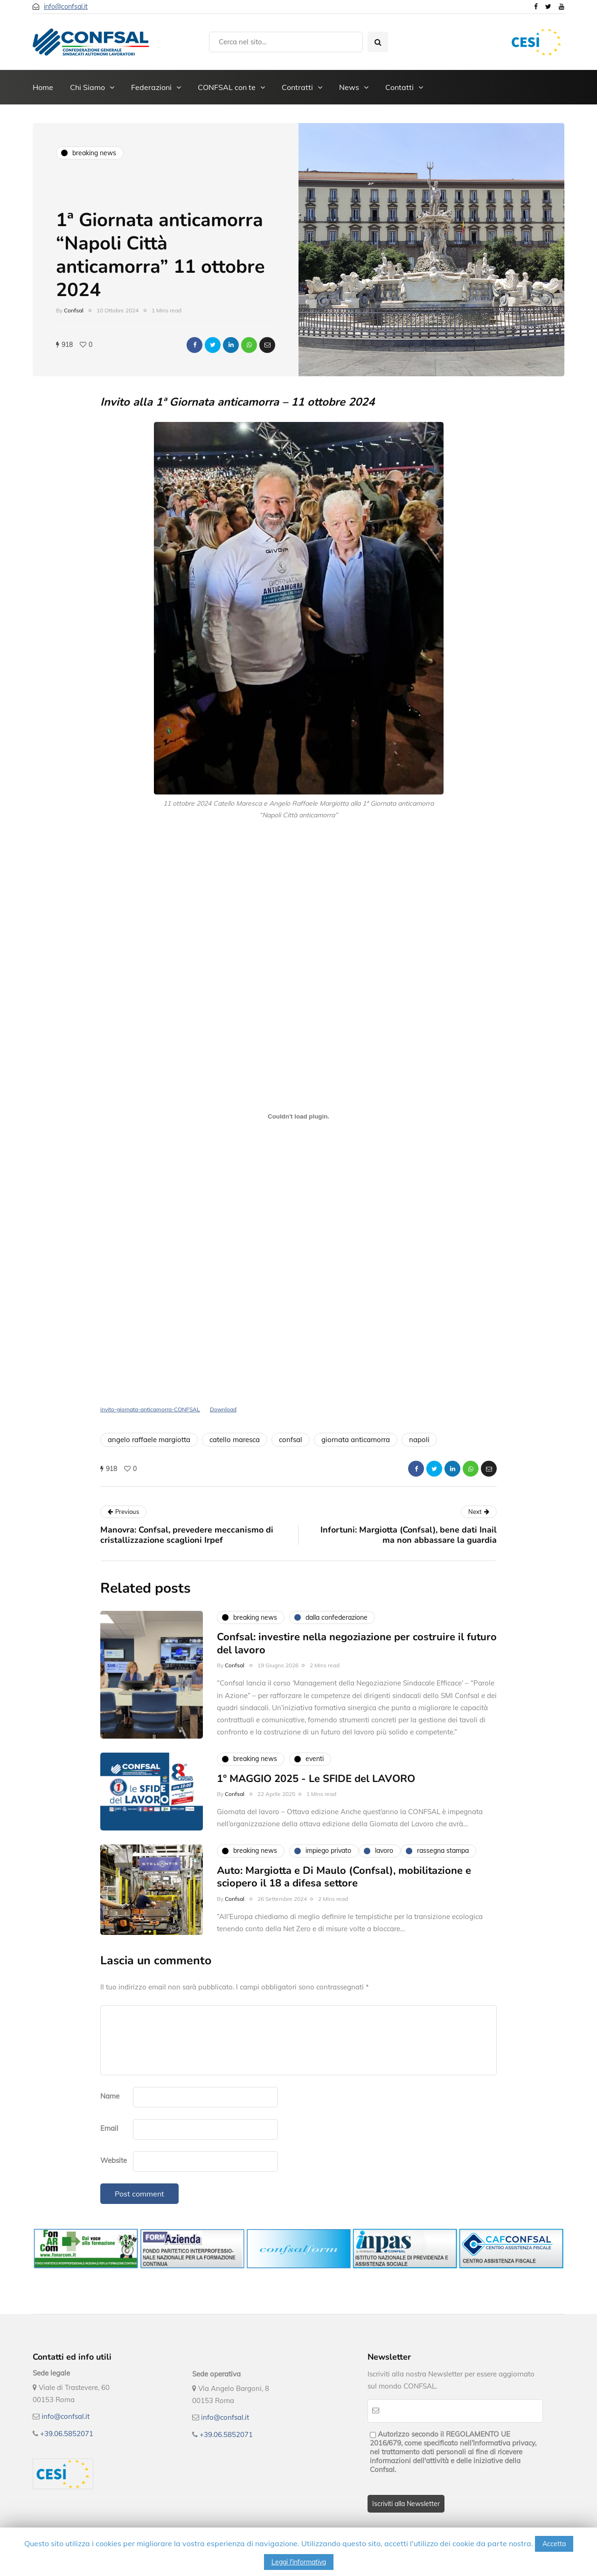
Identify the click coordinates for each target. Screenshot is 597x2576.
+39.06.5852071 (66, 2433)
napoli (419, 1439)
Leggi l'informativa (298, 2562)
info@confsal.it (66, 6)
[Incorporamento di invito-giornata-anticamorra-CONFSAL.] (298, 1116)
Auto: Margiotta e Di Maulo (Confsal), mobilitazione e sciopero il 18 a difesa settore (344, 1922)
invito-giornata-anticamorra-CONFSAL (150, 1409)
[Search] (286, 42)
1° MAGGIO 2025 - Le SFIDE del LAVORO (316, 1824)
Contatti (399, 87)
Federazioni (151, 87)
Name (109, 2096)
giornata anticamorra (355, 1439)
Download (223, 1409)
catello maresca (234, 1439)
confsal (290, 1439)
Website (113, 2160)
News (349, 87)
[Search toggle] (378, 42)
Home (43, 87)
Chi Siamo (87, 87)
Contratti (297, 87)
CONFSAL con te (227, 87)
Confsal (73, 310)
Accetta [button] (554, 2544)
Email (109, 2128)
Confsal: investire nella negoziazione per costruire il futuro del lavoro (357, 1689)
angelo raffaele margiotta (149, 1439)
